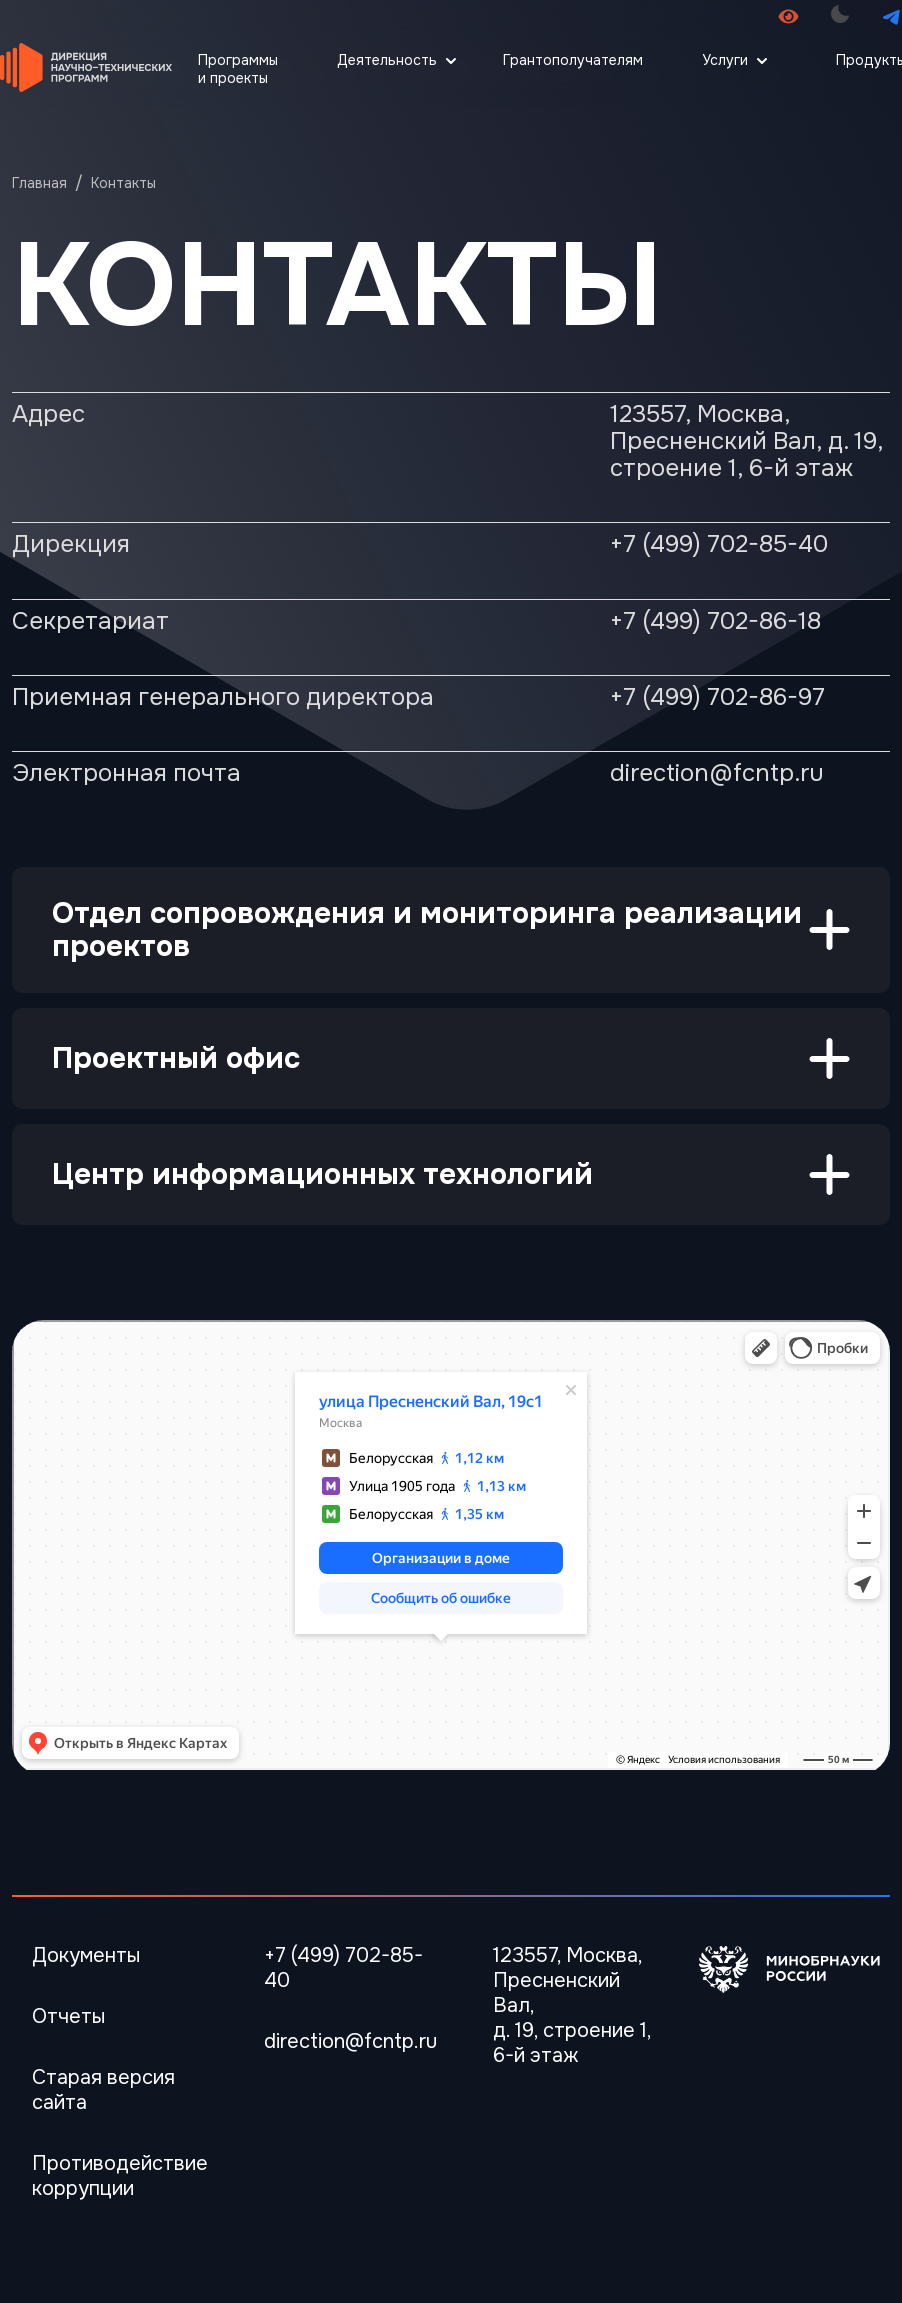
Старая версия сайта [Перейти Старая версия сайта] (103, 2090)
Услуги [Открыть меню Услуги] (725, 60)
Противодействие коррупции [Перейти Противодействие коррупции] (120, 2176)
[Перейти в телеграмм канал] (891, 16)
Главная (39, 183)
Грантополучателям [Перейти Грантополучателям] (573, 60)
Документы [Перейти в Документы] (86, 1955)
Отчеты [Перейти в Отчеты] (68, 2016)
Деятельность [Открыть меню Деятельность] (387, 60)
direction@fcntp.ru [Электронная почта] (350, 2041)
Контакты (123, 183)
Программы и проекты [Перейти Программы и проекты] (238, 69)
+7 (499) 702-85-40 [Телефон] (343, 1968)
